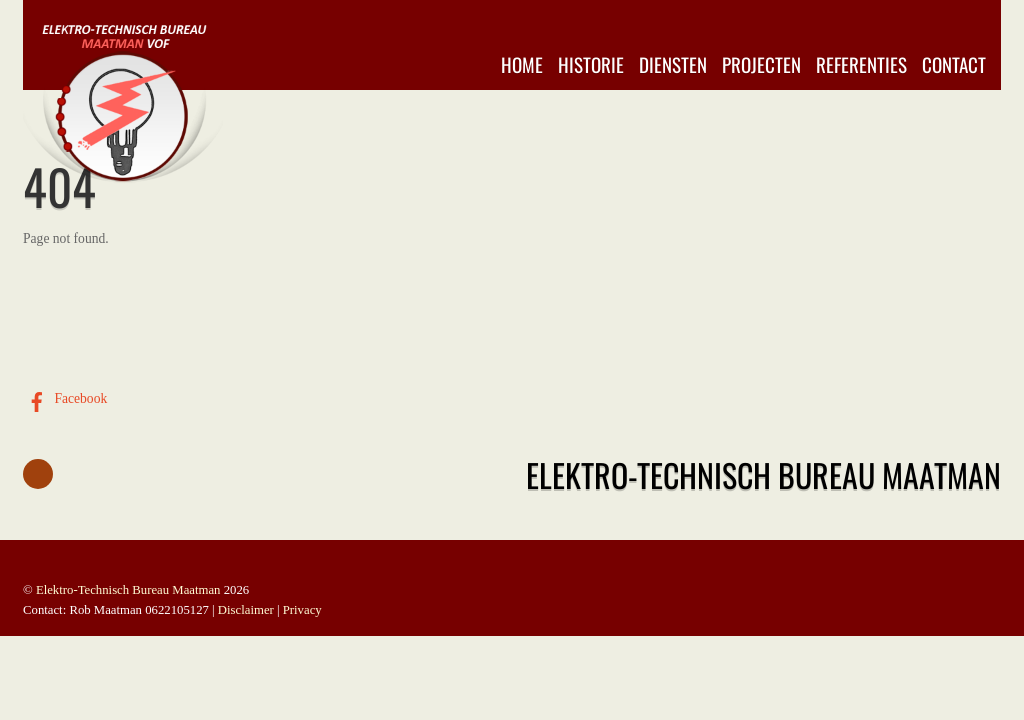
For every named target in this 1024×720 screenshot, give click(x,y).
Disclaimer (246, 610)
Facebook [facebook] (65, 398)
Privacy (302, 610)
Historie (591, 64)
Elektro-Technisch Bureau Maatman (128, 590)
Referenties (861, 64)
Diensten (673, 64)
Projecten (761, 64)
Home (522, 64)
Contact (954, 64)
